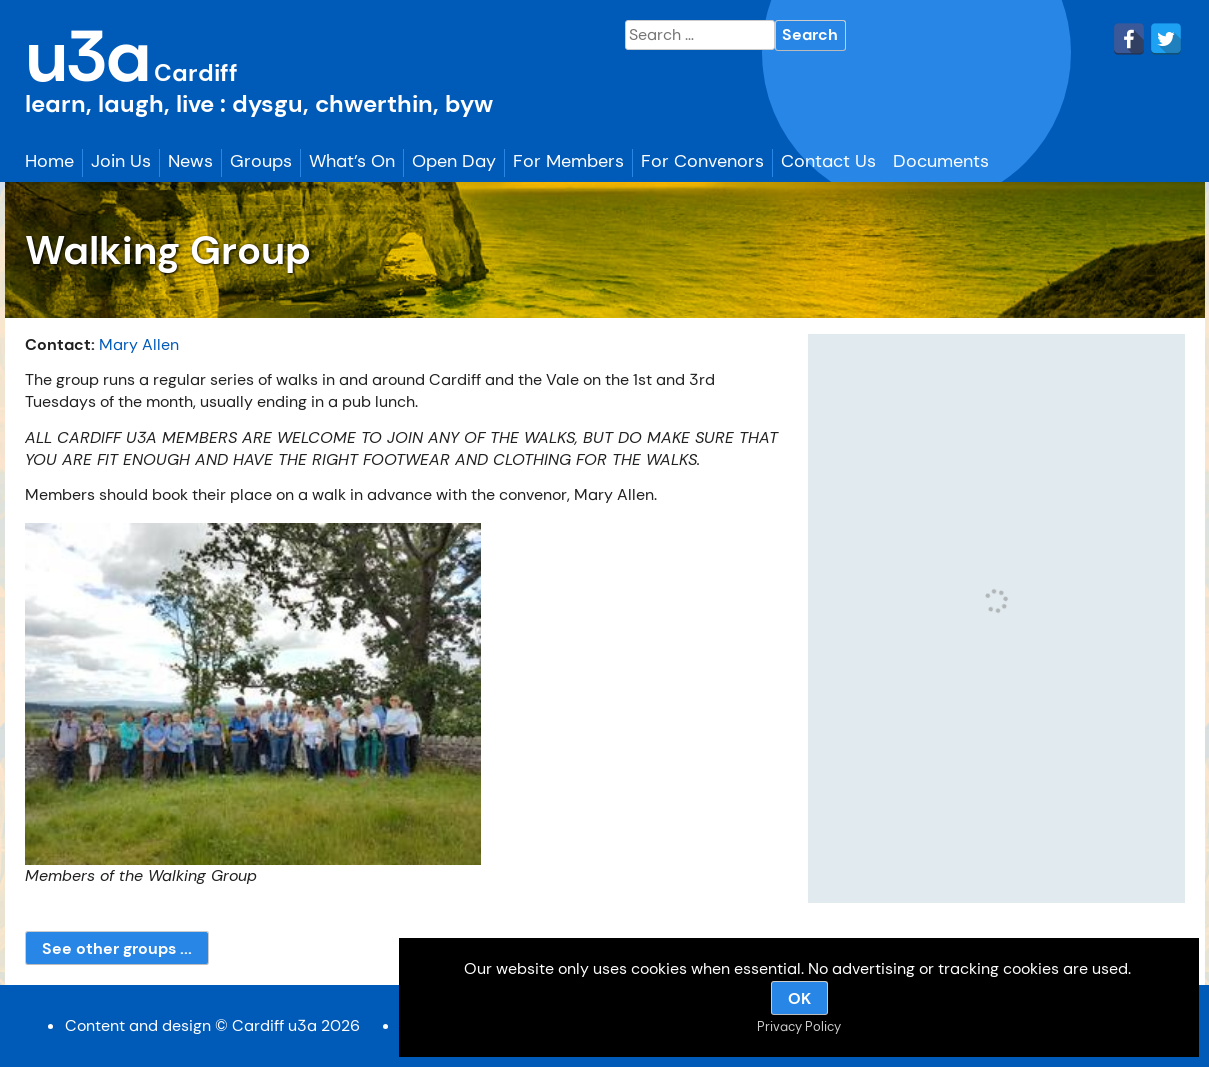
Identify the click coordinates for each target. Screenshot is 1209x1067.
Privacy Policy (799, 1026)
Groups (261, 161)
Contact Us (828, 161)
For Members (568, 161)
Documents (941, 161)
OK (799, 998)
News (190, 161)
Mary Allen (139, 344)
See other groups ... (117, 948)
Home (49, 161)
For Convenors (702, 161)
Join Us (121, 161)
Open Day (454, 161)
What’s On (352, 161)
